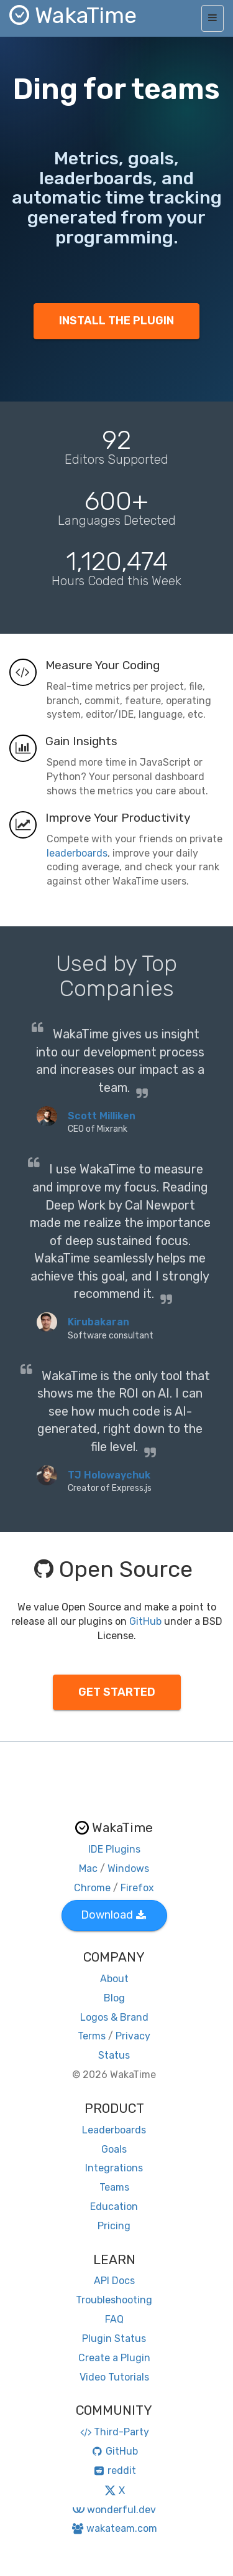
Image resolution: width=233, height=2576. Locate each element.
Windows (128, 1868)
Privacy (133, 2036)
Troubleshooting (114, 2300)
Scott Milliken (101, 1116)
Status (114, 2055)
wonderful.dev (114, 2510)
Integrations (114, 2168)
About (114, 1979)
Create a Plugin (114, 2358)
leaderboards (77, 853)
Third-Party (114, 2432)
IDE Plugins (114, 1849)
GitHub (145, 1621)
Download (113, 1915)
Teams (114, 2187)
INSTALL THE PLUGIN (116, 320)
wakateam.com (114, 2528)
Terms (92, 2036)
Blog (114, 1998)
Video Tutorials (114, 2377)
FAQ (114, 2319)
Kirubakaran (98, 1322)
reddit (114, 2470)
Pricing (114, 2226)
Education (114, 2206)
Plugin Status (114, 2338)
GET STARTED (116, 1692)
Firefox (137, 1888)
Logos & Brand (114, 2017)
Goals (114, 2149)
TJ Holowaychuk (109, 1475)
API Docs (114, 2281)
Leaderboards (114, 2130)
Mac (88, 1868)
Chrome (92, 1888)
